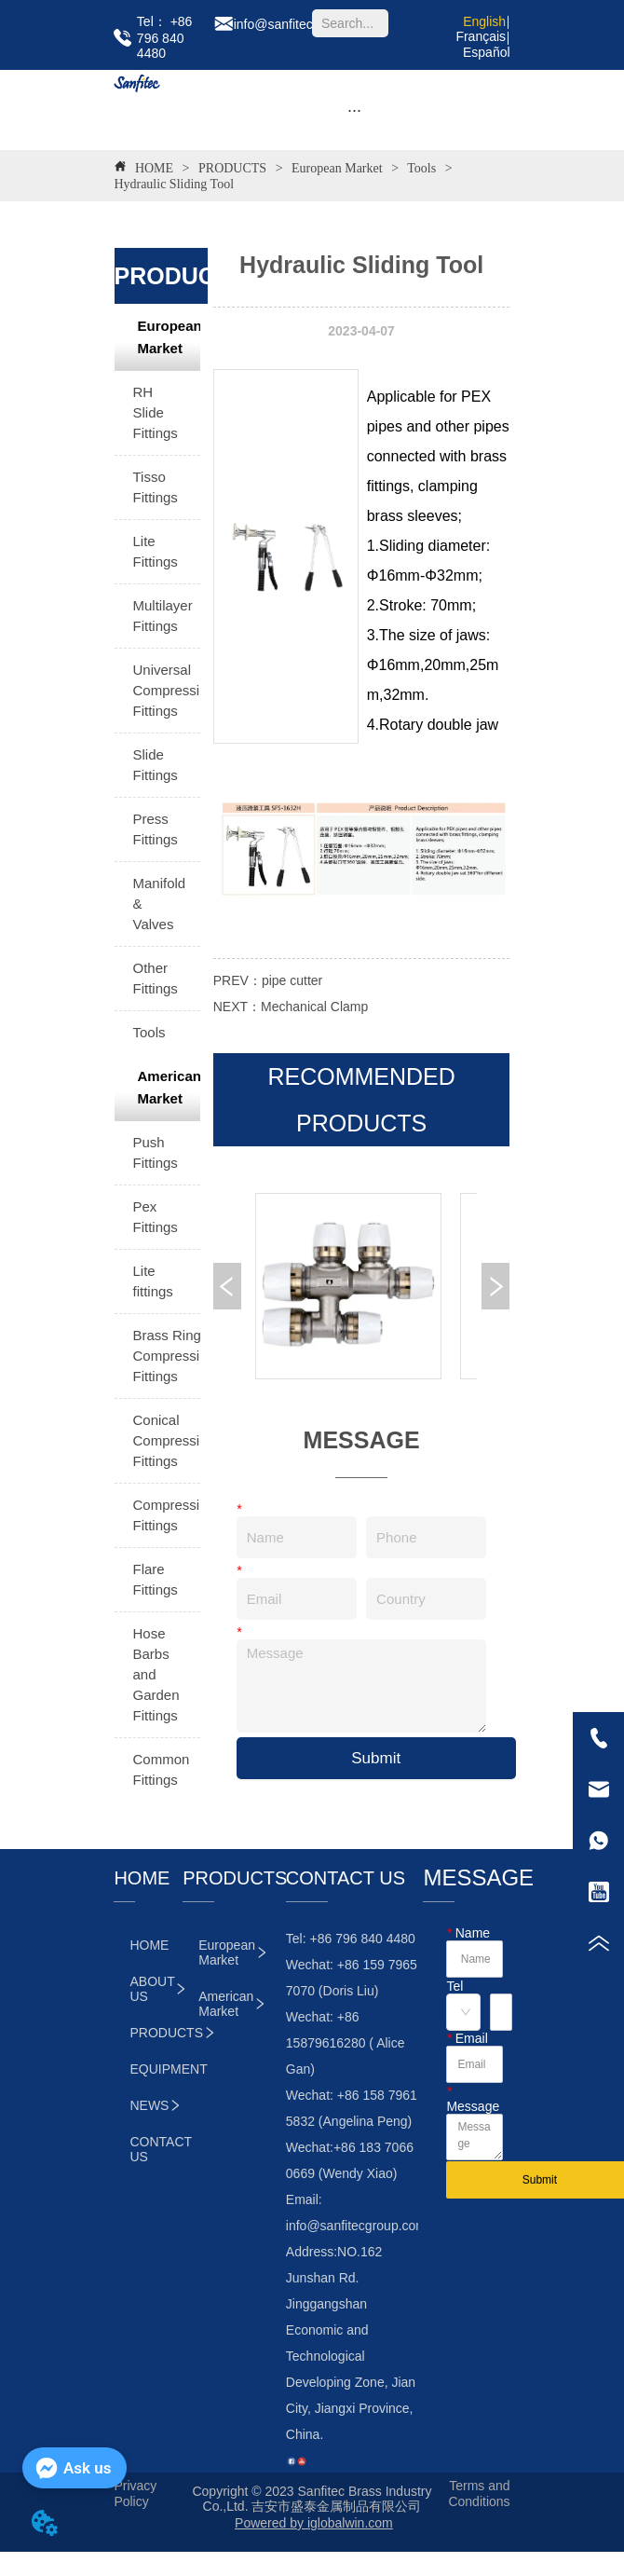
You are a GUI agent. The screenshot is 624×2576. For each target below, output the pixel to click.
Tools (422, 168)
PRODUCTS (233, 168)
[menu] (354, 110)
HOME (153, 168)
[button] (354, 110)
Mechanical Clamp (314, 1006)
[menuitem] (354, 110)
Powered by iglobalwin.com (314, 2522)
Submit (375, 1758)
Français (480, 36)
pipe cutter (292, 980)
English (484, 21)
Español (486, 52)
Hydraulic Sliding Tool (174, 184)
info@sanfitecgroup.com (356, 2225)
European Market (338, 168)
